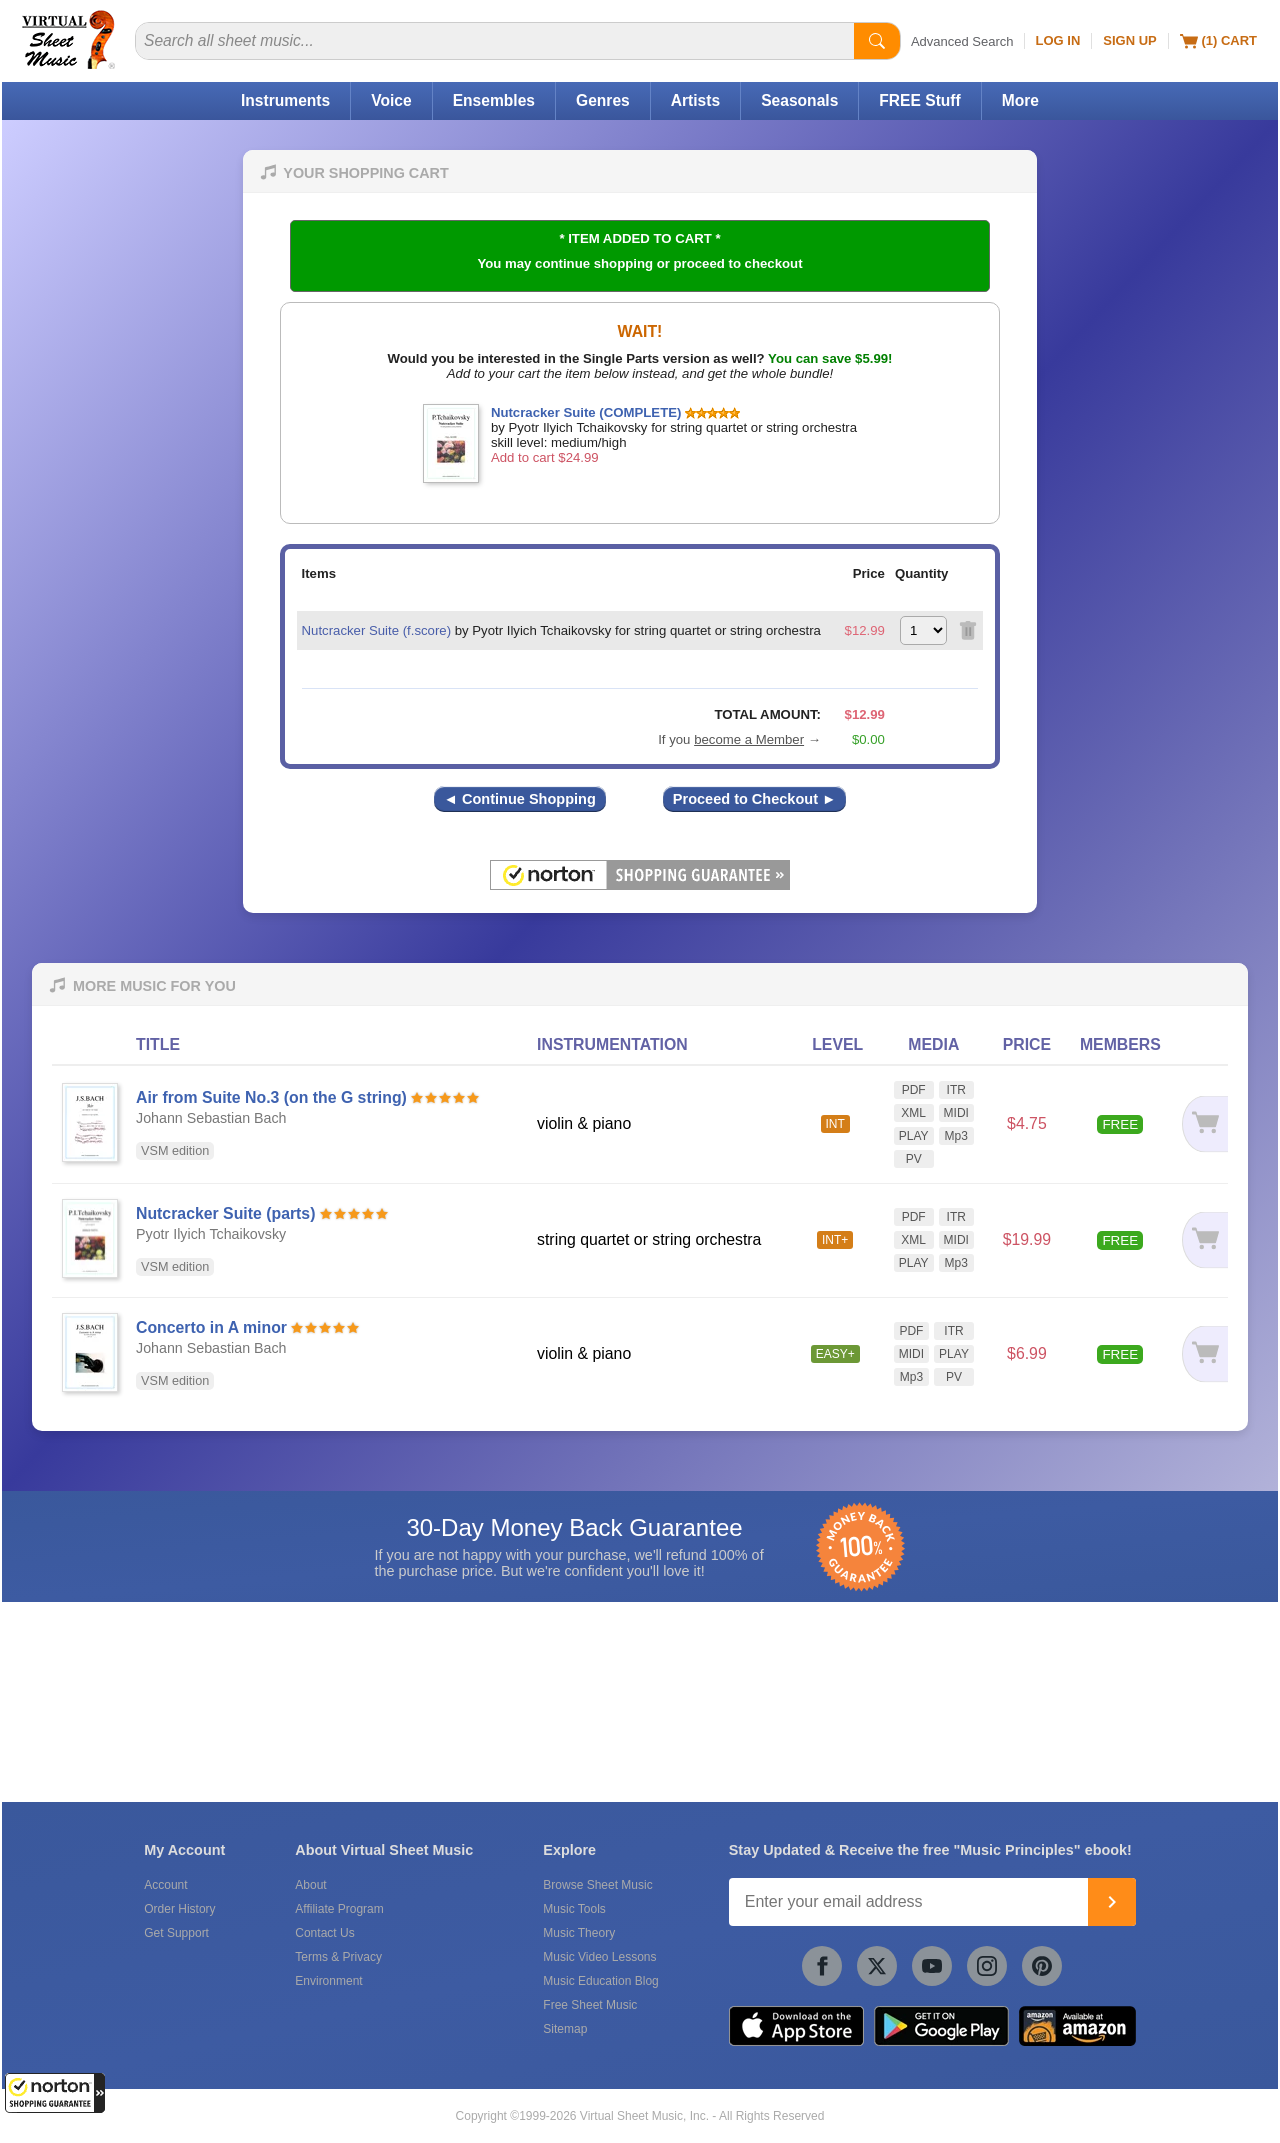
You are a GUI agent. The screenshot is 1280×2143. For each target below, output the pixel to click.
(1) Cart (1218, 41)
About (310, 1885)
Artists (695, 100)
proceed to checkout (738, 263)
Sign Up (1129, 40)
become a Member (749, 739)
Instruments (285, 100)
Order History (179, 1909)
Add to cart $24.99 (545, 457)
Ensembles (494, 100)
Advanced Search (962, 41)
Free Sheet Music (590, 2005)
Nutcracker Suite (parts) (225, 1213)
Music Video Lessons (599, 1957)
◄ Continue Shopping (520, 799)
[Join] (1112, 1902)
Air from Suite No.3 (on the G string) (271, 1097)
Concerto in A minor (211, 1327)
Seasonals (799, 100)
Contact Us (324, 1933)
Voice (391, 100)
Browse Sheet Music (597, 1885)
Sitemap (565, 2029)
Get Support (176, 1933)
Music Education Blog (600, 1981)
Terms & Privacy (338, 1957)
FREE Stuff (919, 100)
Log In (1058, 40)
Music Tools (574, 1909)
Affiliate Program (339, 1909)
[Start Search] (877, 41)
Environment (328, 1981)
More (1020, 100)
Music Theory (579, 1933)
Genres (603, 100)
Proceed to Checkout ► (755, 799)
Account (165, 1885)
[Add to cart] (1202, 1124)
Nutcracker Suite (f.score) (377, 630)
